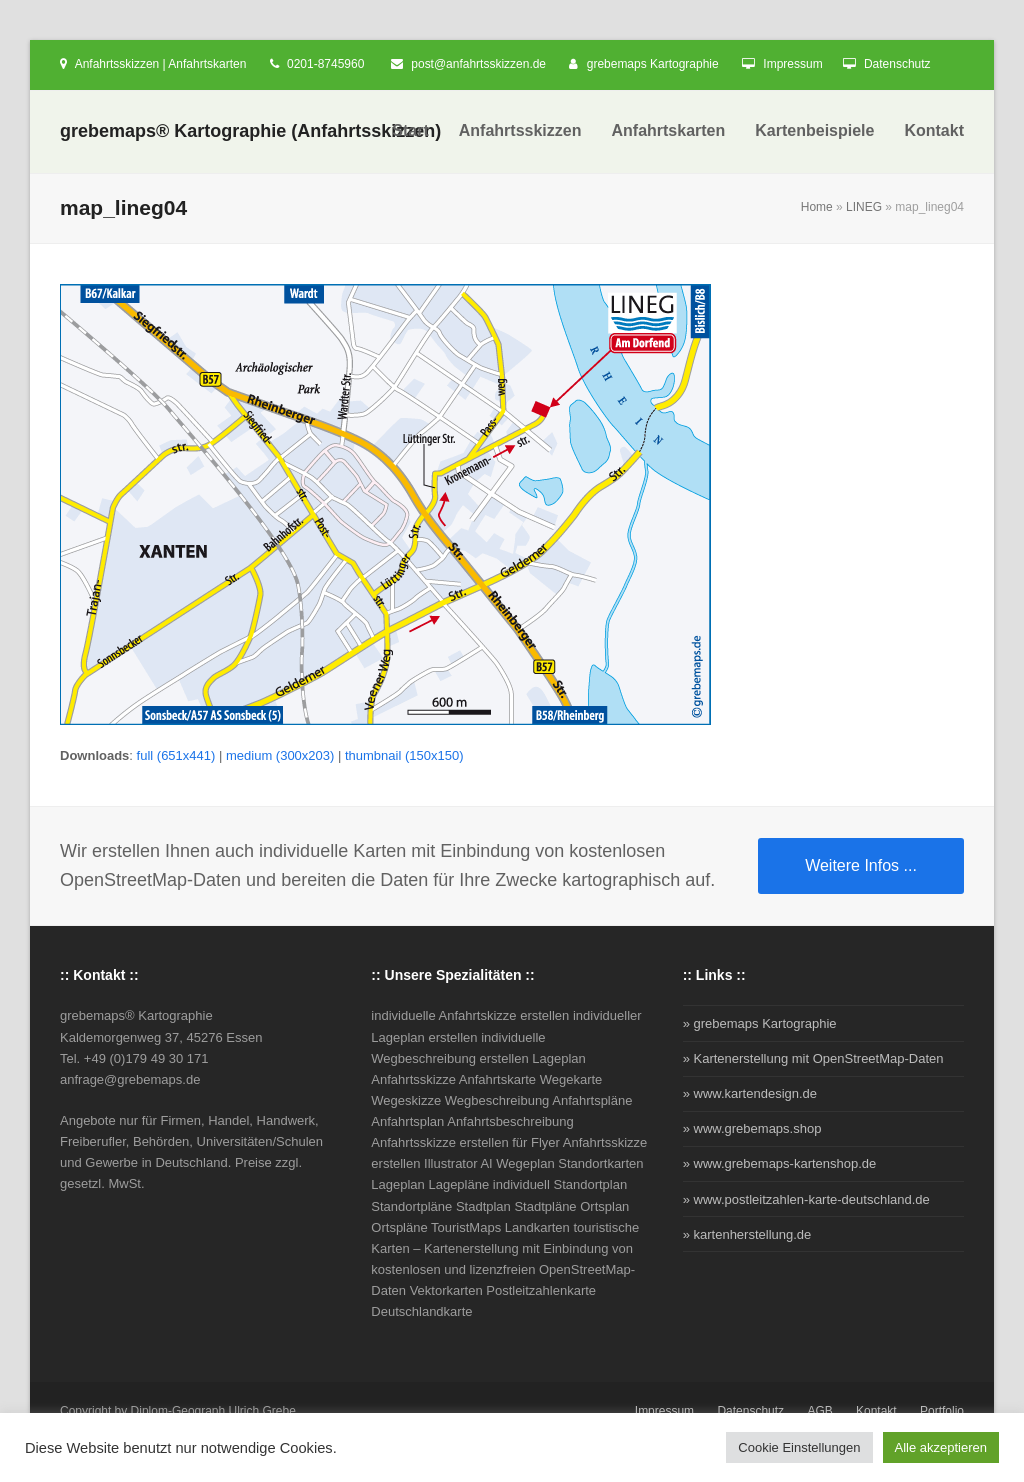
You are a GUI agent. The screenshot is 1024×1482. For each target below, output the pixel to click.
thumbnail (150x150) (404, 755)
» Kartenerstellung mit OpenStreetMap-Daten (813, 1058)
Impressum (792, 64)
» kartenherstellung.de (747, 1234)
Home (817, 207)
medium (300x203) (280, 755)
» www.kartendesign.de (750, 1093)
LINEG (864, 207)
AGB (819, 1411)
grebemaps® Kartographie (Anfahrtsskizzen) (250, 131)
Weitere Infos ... (861, 865)
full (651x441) (176, 755)
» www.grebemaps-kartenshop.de (780, 1163)
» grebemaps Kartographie (760, 1023)
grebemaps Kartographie (653, 64)
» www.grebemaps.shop (752, 1128)
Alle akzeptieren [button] (941, 1447)
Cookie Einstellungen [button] (799, 1447)
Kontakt (876, 1411)
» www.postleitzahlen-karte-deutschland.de (806, 1199)
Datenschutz (897, 64)
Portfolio (942, 1411)
